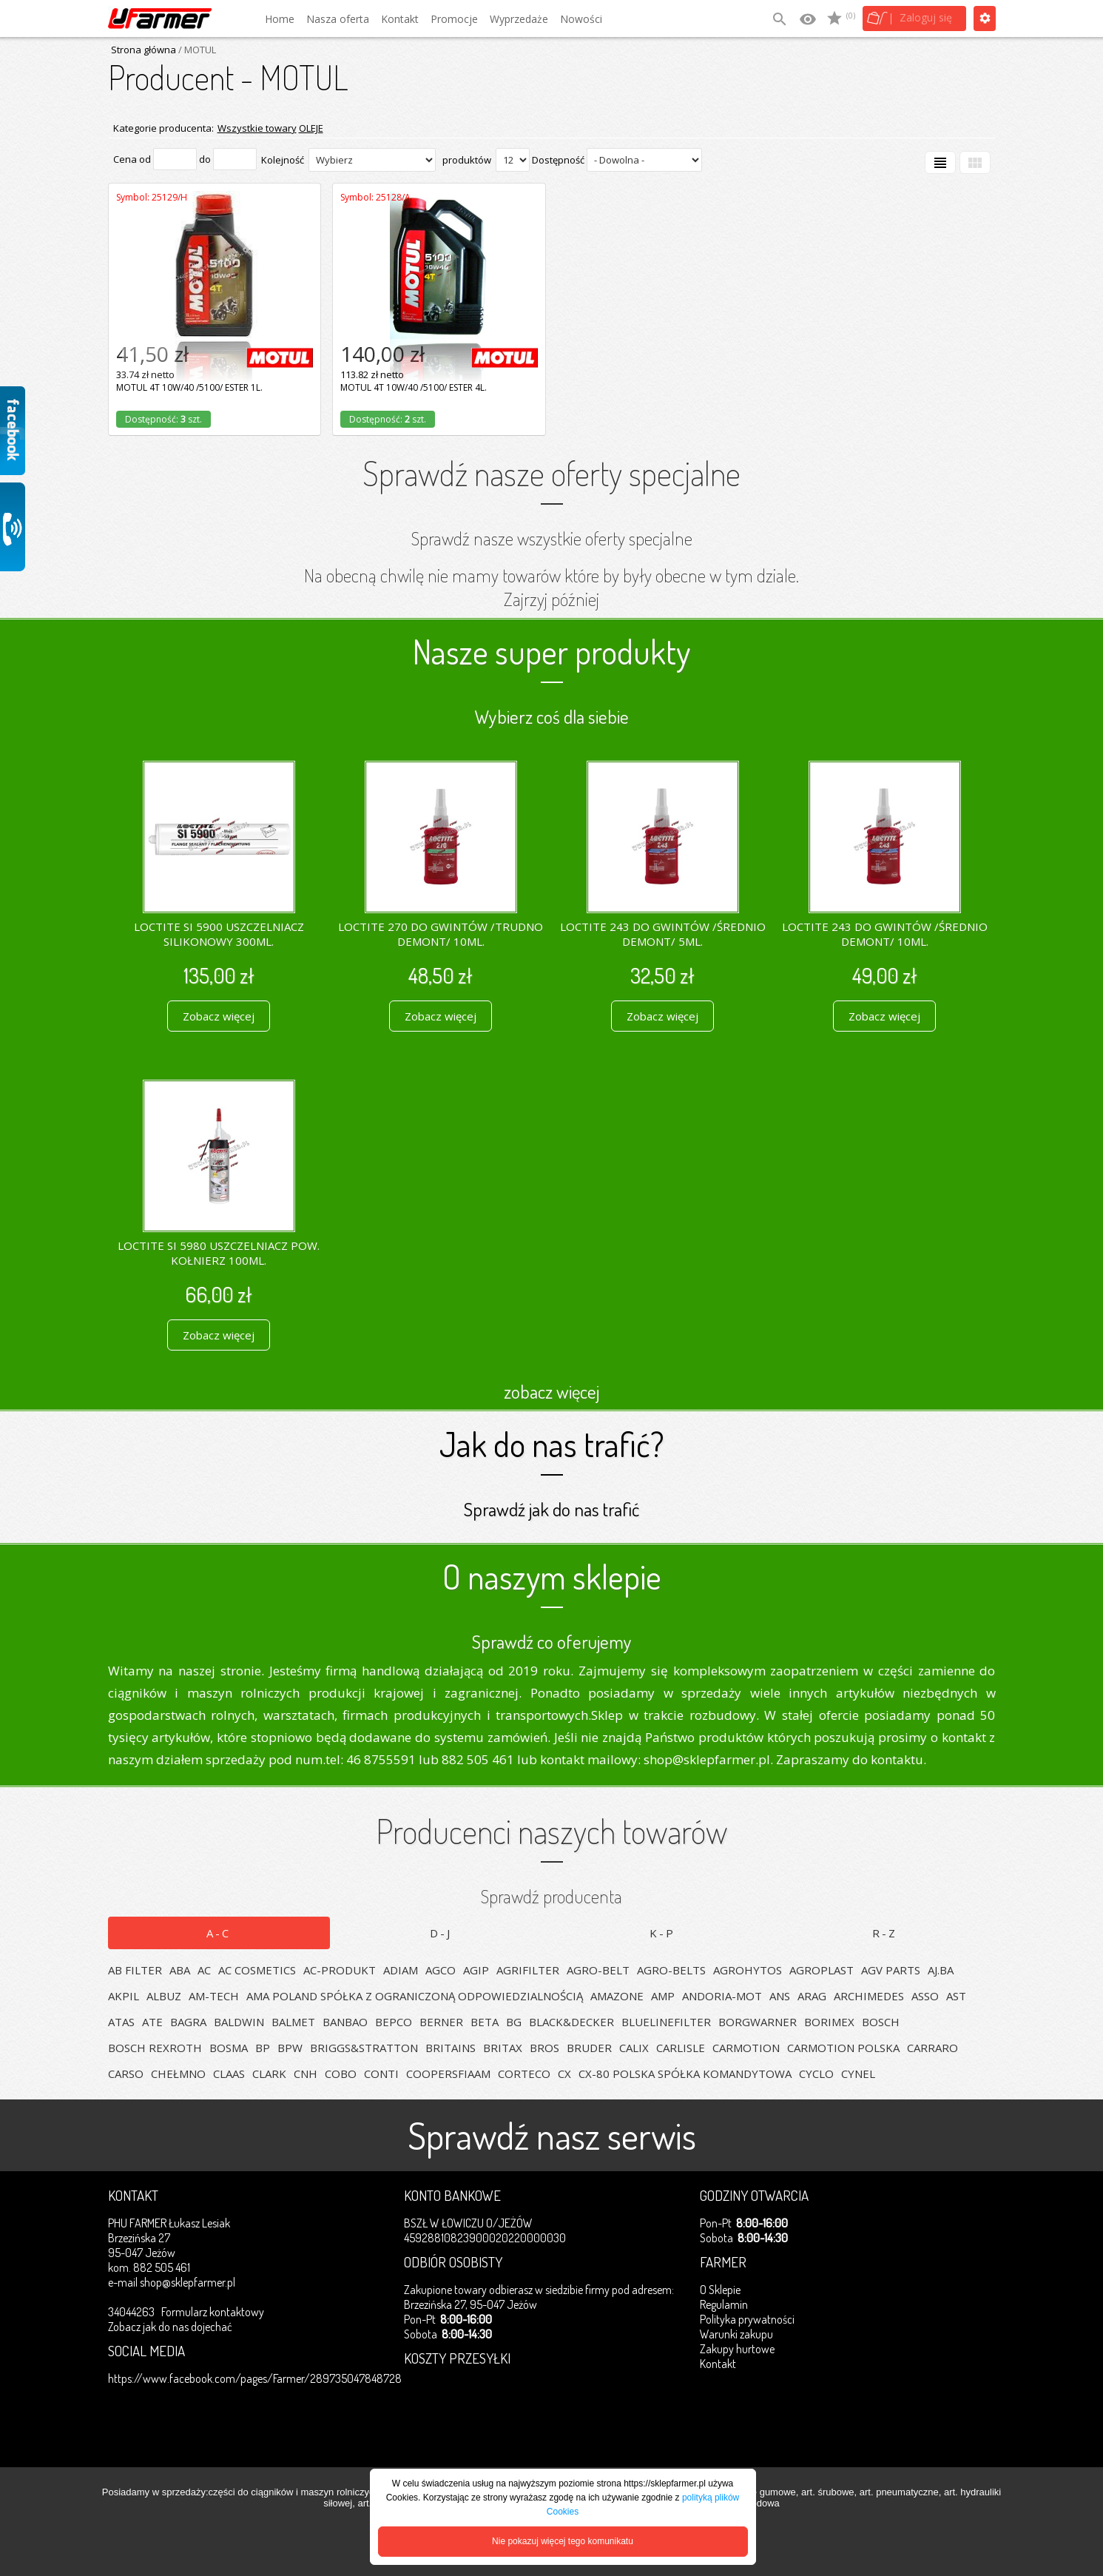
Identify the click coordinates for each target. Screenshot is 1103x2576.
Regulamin (724, 2304)
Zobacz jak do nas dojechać (170, 2326)
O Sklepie (720, 2289)
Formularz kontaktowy (212, 2311)
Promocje (454, 19)
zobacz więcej (551, 1391)
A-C (218, 1933)
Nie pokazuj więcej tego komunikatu (562, 2541)
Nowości (581, 19)
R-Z (884, 1933)
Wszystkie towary (257, 128)
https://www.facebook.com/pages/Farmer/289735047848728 (255, 2378)
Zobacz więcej (218, 1016)
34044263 (131, 2311)
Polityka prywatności (747, 2319)
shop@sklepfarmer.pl (187, 2282)
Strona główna (143, 49)
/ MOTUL (196, 49)
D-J (441, 1933)
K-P (662, 1933)
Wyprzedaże (519, 19)
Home (279, 19)
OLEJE (311, 128)
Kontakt (400, 19)
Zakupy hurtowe (737, 2348)
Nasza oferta (337, 19)
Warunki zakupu (736, 2334)
